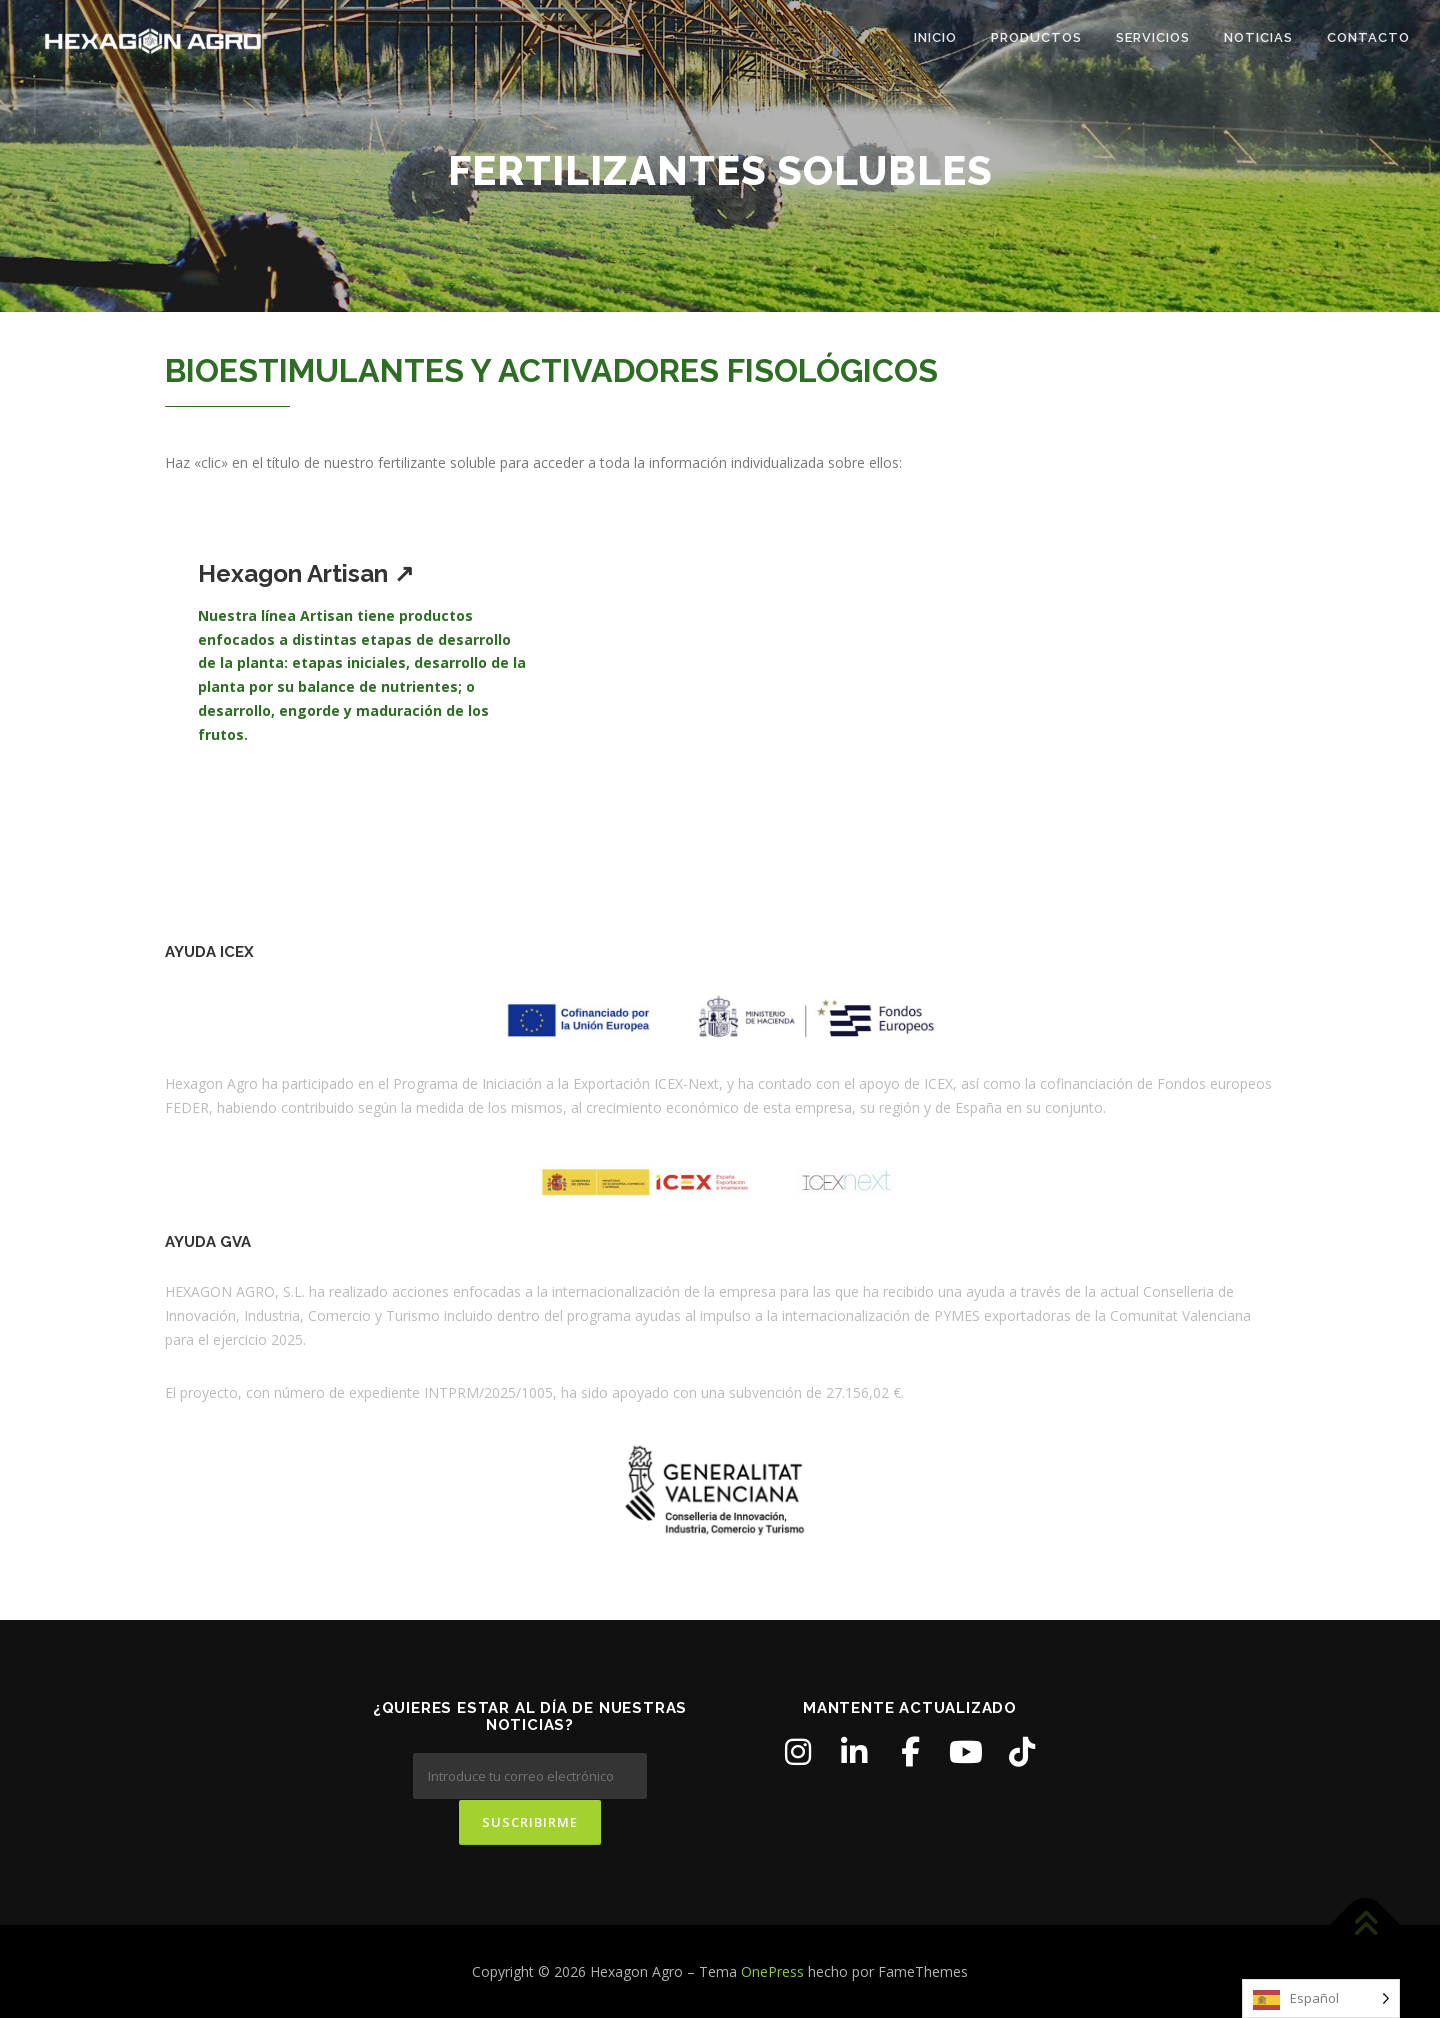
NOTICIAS (1258, 37)
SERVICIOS (1153, 37)
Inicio (935, 37)
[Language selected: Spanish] (1321, 1998)
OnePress (772, 1970)
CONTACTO (1368, 37)
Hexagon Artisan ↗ (306, 573)
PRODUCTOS (1036, 37)
